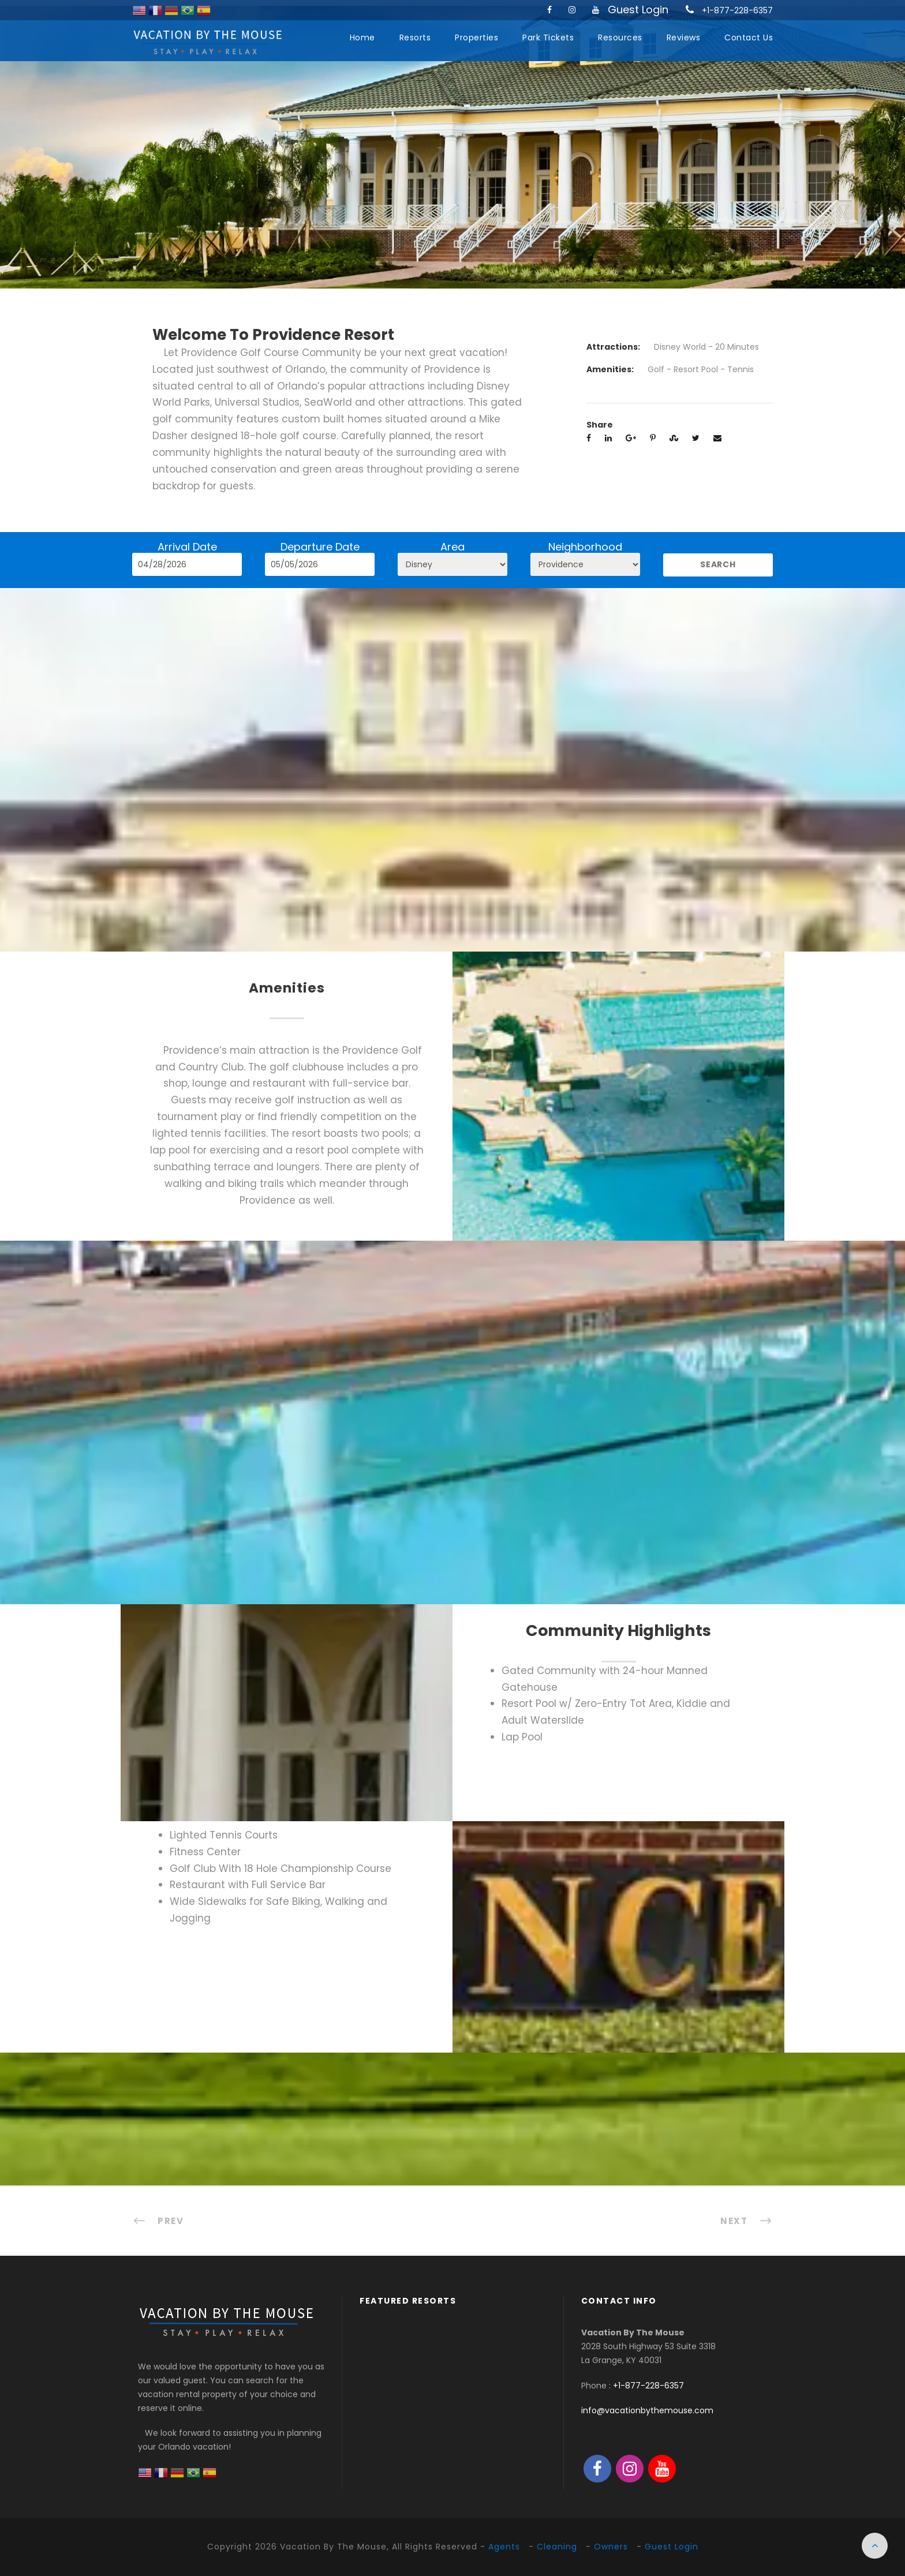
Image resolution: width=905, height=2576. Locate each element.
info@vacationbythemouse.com (647, 2410)
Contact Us (748, 37)
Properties (476, 37)
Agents (504, 2546)
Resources (620, 37)
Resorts (415, 37)
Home (362, 37)
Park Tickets (548, 37)
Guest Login (638, 9)
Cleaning (557, 2546)
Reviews (684, 37)
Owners (611, 2546)
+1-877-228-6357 (737, 10)
